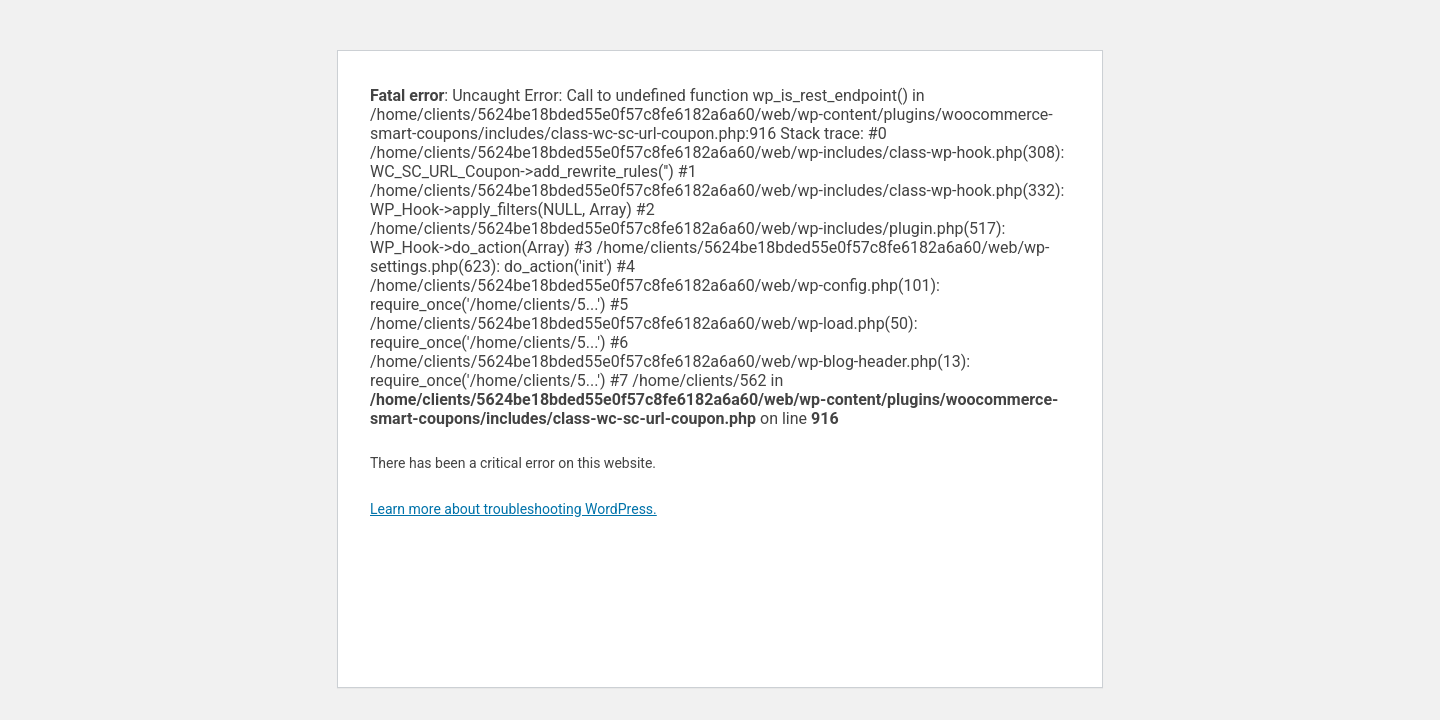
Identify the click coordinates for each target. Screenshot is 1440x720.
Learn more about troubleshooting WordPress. (513, 509)
